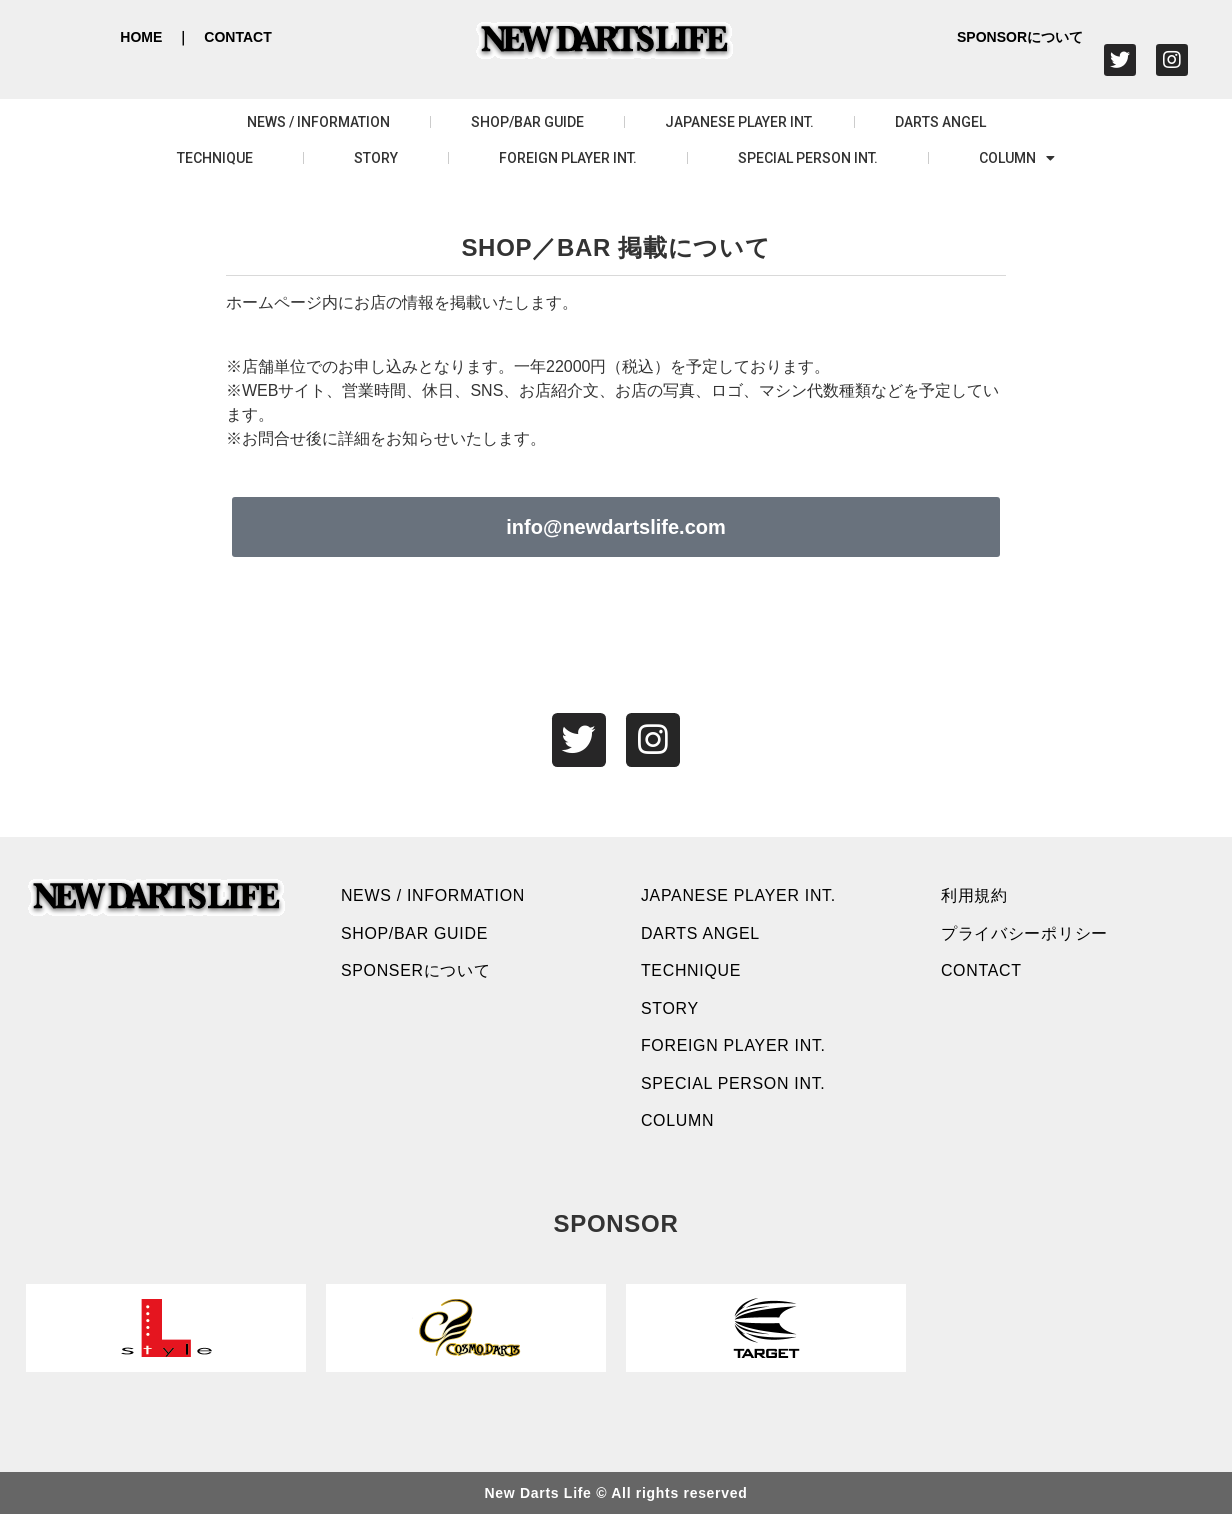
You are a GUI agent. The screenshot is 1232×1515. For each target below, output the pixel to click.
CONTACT (237, 37)
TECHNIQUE (215, 158)
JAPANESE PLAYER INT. (739, 122)
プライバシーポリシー (1024, 933)
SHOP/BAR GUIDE (527, 122)
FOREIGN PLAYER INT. (568, 158)
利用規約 (974, 895)
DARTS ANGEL (940, 122)
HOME (141, 37)
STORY (376, 158)
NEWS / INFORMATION (318, 122)
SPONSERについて (416, 971)
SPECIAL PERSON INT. (808, 158)
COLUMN (1017, 158)
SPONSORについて (1020, 37)
